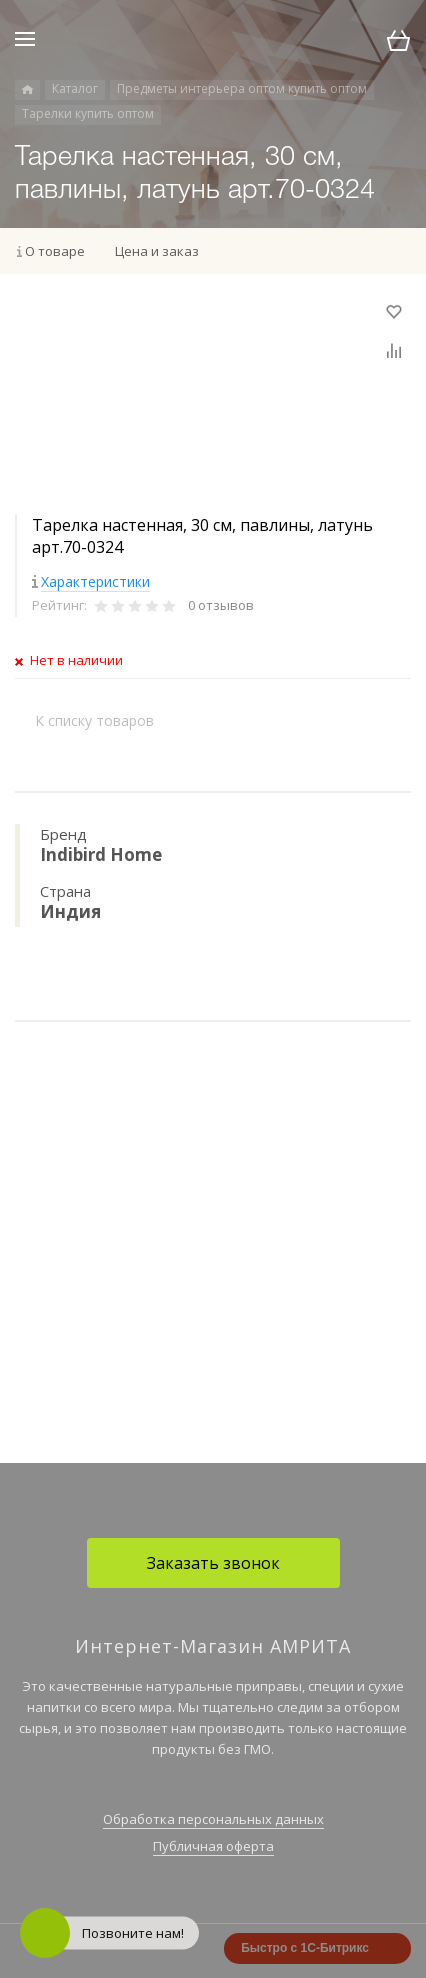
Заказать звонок (213, 1563)
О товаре (55, 251)
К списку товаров (94, 720)
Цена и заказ (157, 251)
